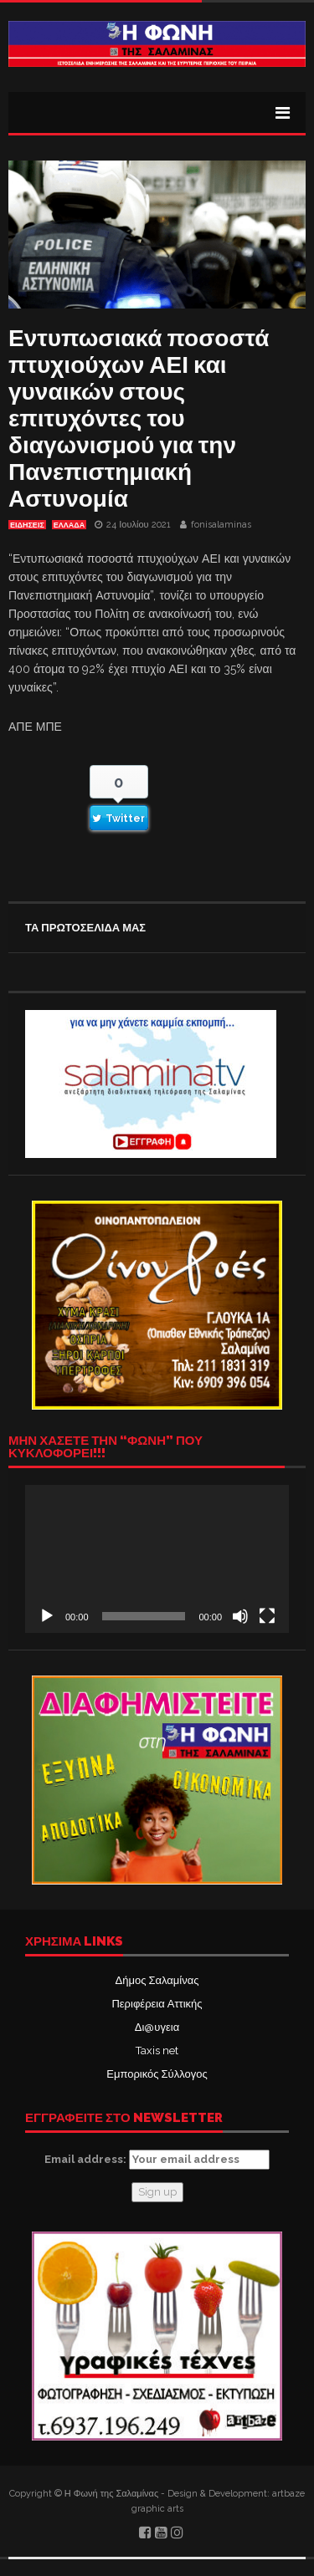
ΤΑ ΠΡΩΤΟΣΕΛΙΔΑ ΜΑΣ (85, 927)
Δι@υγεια (157, 2027)
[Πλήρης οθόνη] (267, 1616)
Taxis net (157, 2050)
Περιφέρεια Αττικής (156, 2003)
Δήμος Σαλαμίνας (157, 1980)
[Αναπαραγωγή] (47, 1616)
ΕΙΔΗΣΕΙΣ (27, 525)
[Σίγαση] (240, 1616)
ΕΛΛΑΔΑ (69, 525)
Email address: (157, 2160)
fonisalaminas (221, 524)
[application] (157, 1559)
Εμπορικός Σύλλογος (156, 2074)
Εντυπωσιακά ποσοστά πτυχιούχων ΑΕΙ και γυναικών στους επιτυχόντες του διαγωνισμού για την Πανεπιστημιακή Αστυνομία (139, 418)
